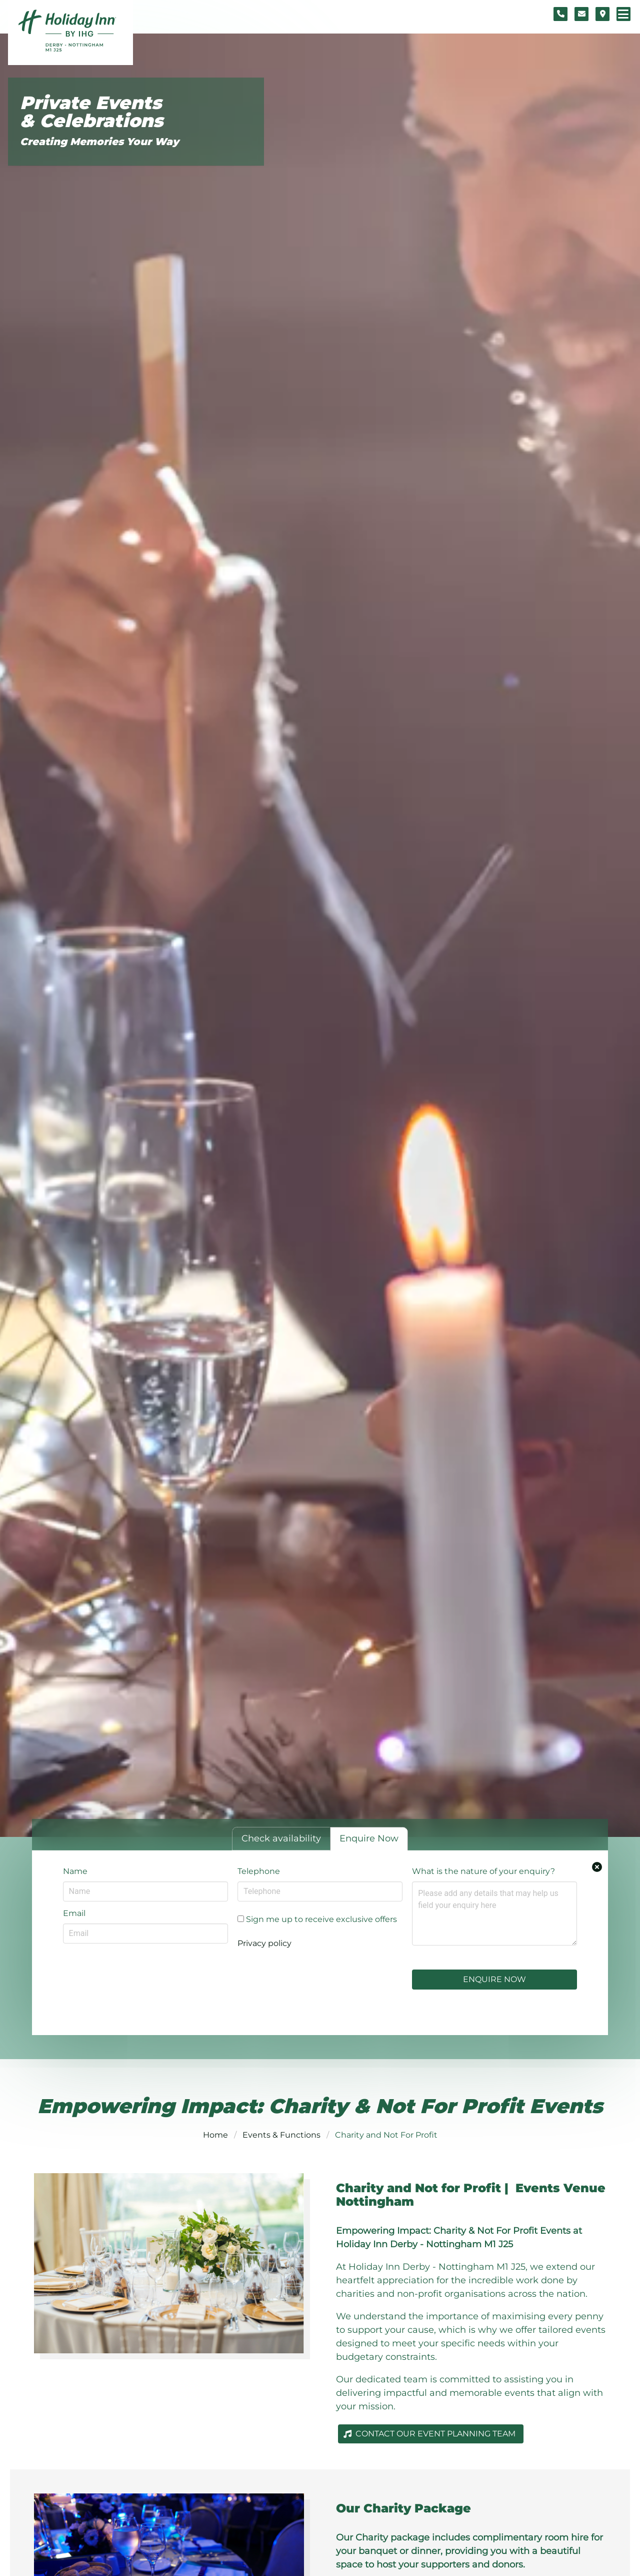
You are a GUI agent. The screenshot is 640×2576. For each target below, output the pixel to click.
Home (215, 2135)
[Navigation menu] (623, 14)
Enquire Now (494, 1979)
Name (75, 1871)
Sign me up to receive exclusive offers (317, 1919)
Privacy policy (265, 1943)
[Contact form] (581, 14)
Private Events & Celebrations (91, 112)
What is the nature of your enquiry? (483, 1871)
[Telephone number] (561, 14)
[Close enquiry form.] (597, 1867)
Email (74, 1913)
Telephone (259, 1871)
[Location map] (603, 14)
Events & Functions (281, 2135)
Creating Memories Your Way (99, 142)
